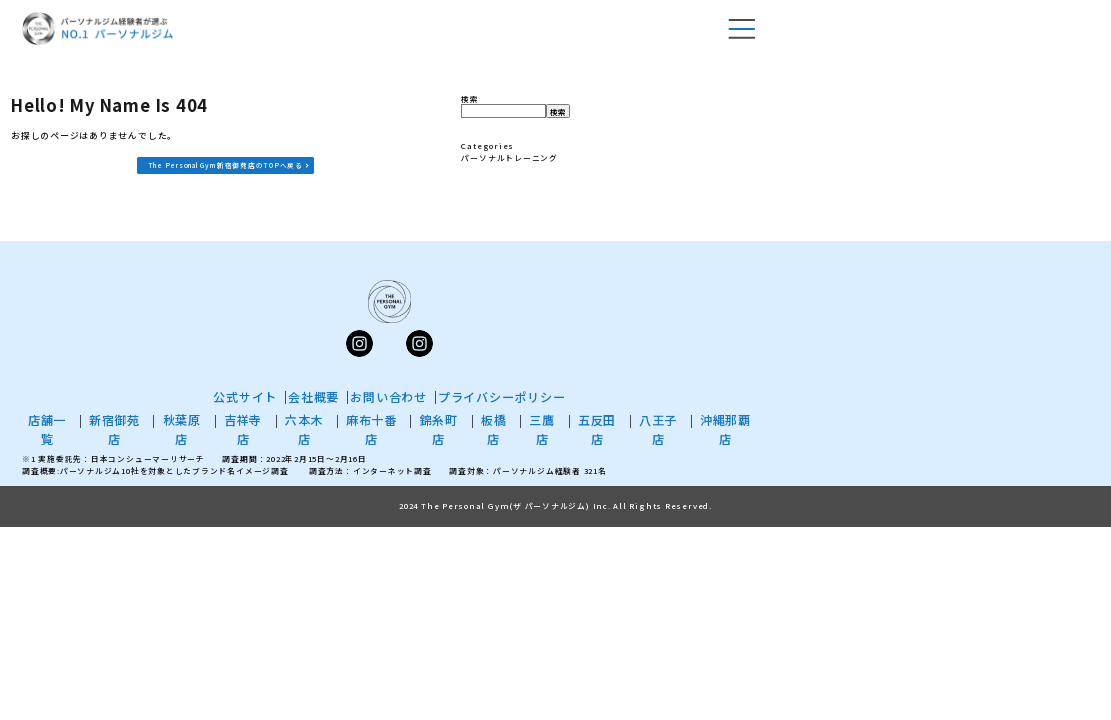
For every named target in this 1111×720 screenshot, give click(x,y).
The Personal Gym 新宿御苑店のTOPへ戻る (225, 165)
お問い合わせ (388, 396)
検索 (470, 98)
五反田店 (597, 428)
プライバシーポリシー (502, 396)
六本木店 (304, 428)
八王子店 (658, 428)
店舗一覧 (47, 428)
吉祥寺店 (243, 428)
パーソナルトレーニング (509, 157)
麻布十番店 (371, 428)
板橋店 (494, 428)
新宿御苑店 (114, 428)
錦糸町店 (439, 428)
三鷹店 (542, 428)
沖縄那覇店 (725, 428)
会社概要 (313, 396)
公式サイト (245, 396)
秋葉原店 (182, 428)
